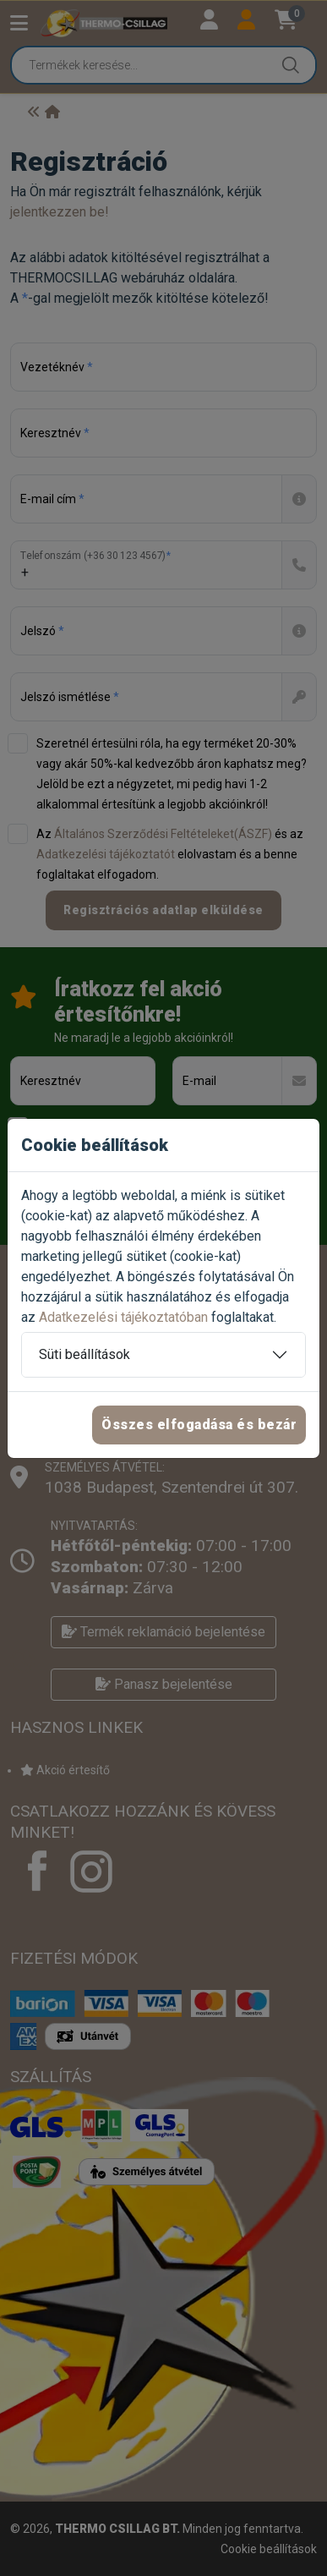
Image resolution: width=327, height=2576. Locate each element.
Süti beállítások (84, 1354)
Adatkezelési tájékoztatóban (123, 1317)
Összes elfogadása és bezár (199, 1425)
